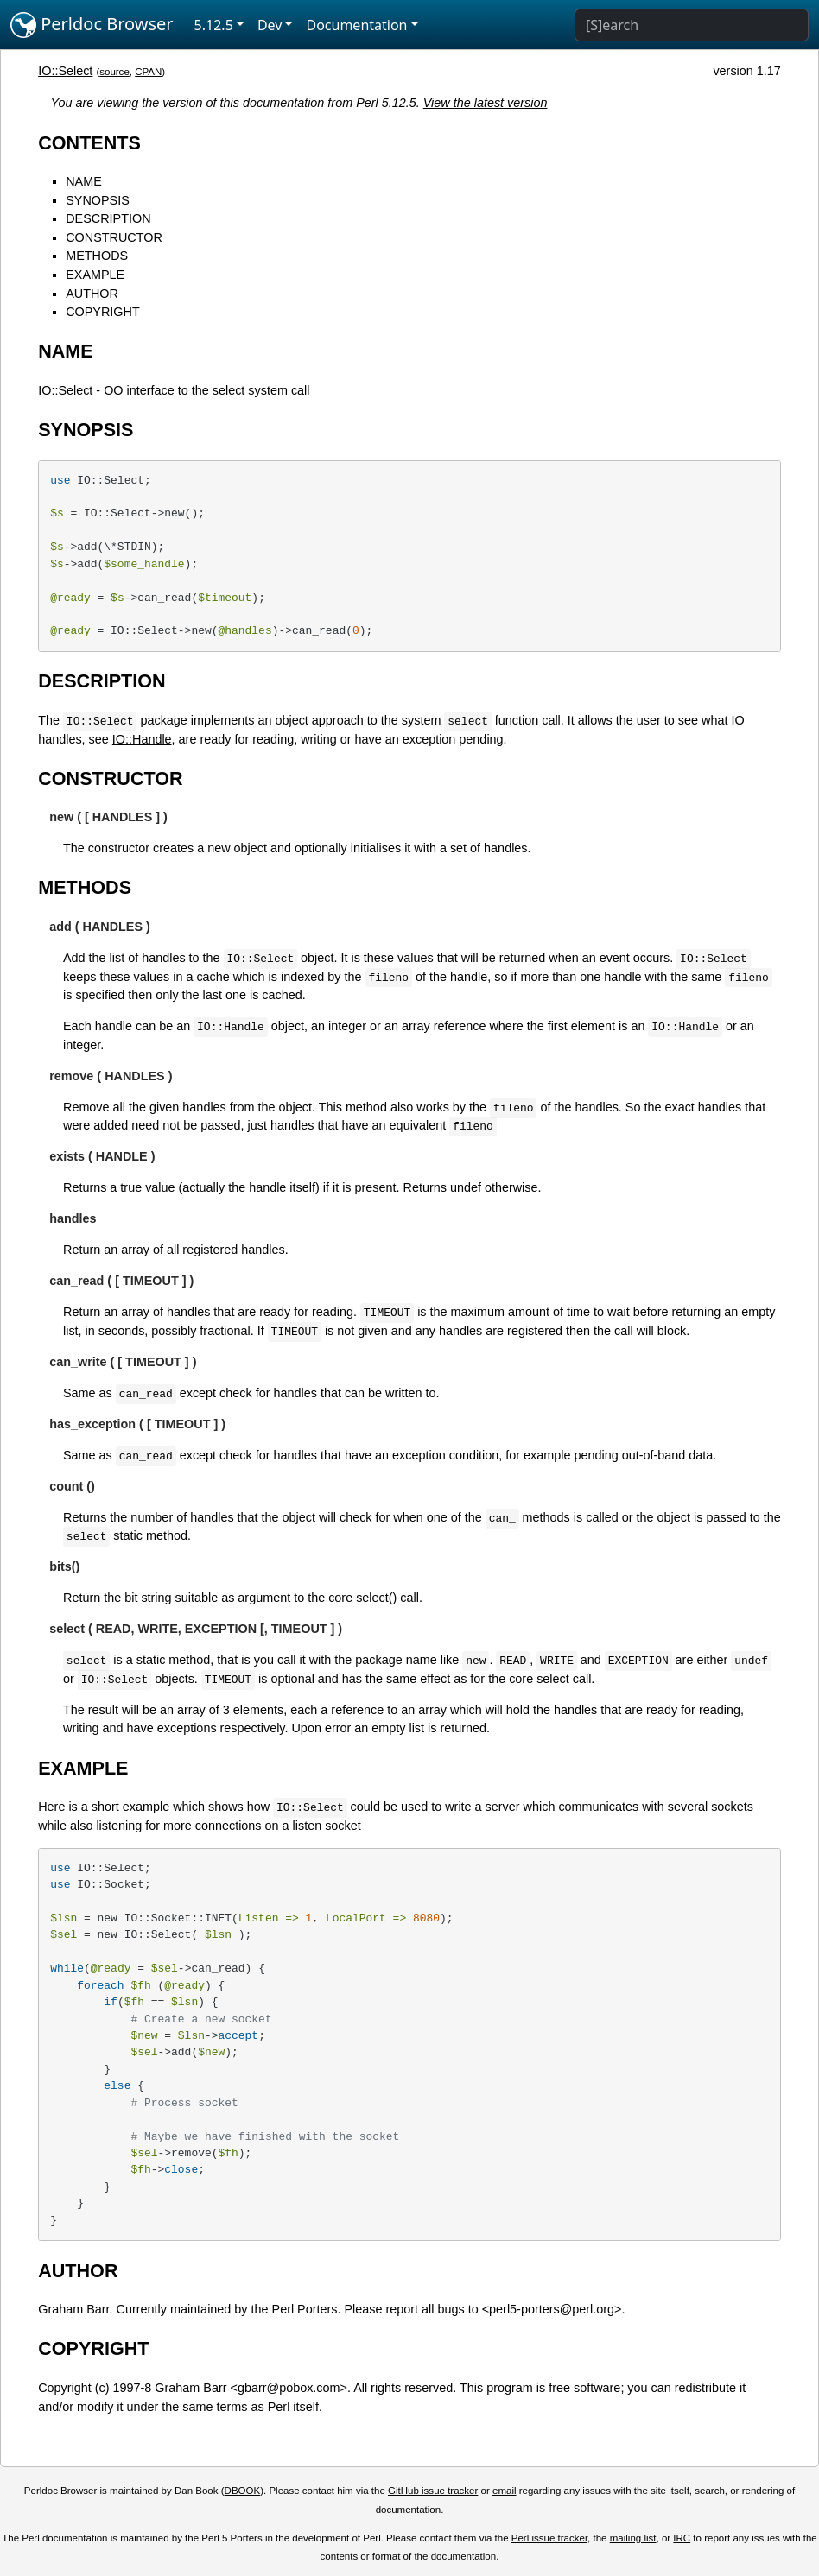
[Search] (692, 25)
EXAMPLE (95, 275)
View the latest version (485, 103)
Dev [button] (270, 25)
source (114, 71)
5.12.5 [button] (213, 25)
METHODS (97, 256)
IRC (681, 2538)
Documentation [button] (356, 25)
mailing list (633, 2538)
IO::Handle (142, 739)
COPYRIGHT (103, 312)
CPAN (148, 71)
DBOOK (243, 2490)
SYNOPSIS (98, 200)
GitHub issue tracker (433, 2490)
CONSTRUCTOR (114, 237)
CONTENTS (89, 143)
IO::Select (65, 71)
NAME (84, 181)
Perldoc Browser (92, 25)
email (504, 2490)
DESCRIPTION (108, 218)
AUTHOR (92, 294)
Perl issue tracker (549, 2538)
